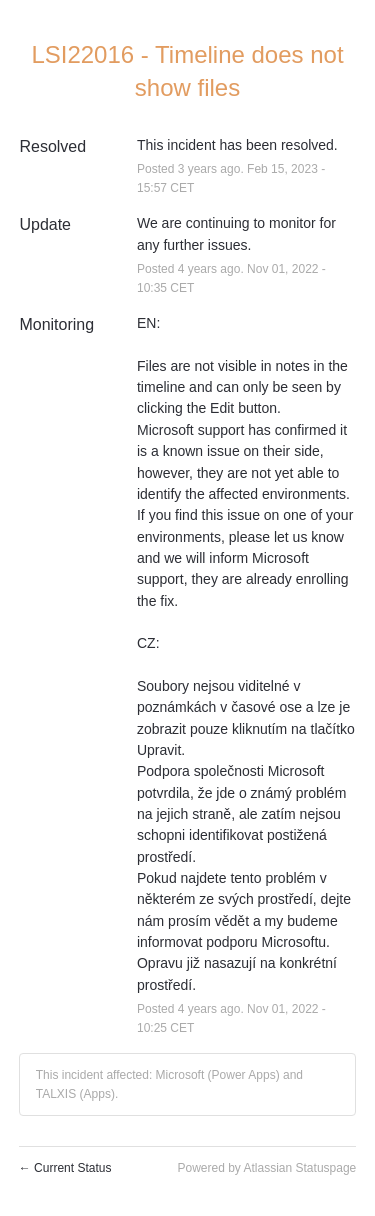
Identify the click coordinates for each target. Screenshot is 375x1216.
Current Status (65, 1168)
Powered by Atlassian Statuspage (266, 1168)
